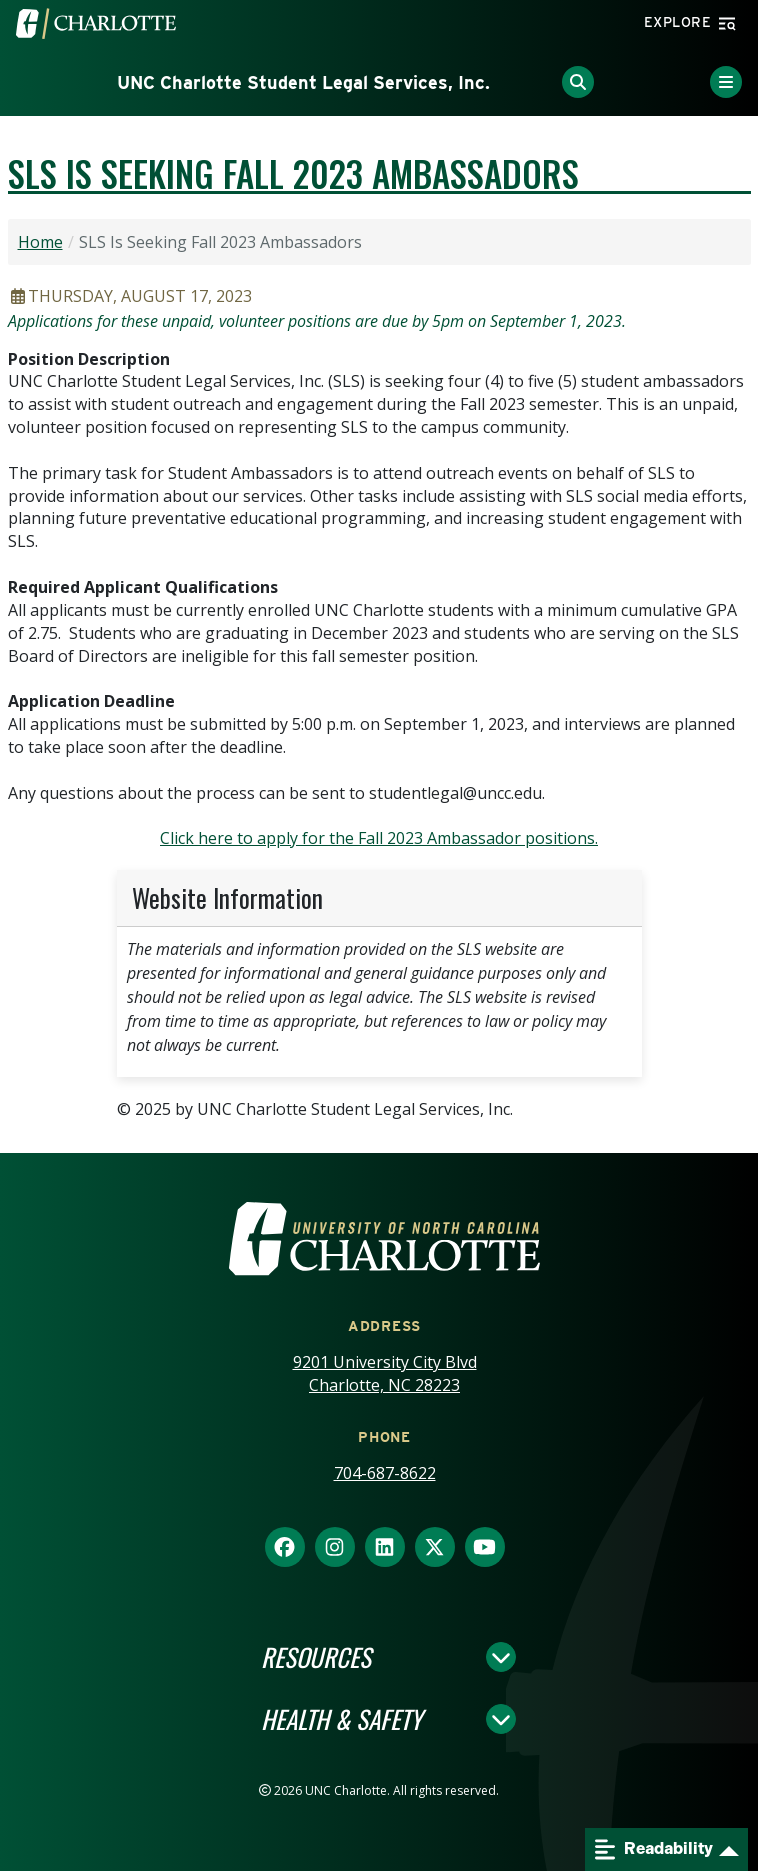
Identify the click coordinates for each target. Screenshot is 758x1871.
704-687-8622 (385, 1473)
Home (40, 242)
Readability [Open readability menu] (654, 1849)
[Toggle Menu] (726, 82)
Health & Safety (341, 1719)
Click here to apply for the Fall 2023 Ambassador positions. (379, 838)
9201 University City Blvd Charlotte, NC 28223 (385, 1373)
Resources (316, 1657)
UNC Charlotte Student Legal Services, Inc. (303, 82)
